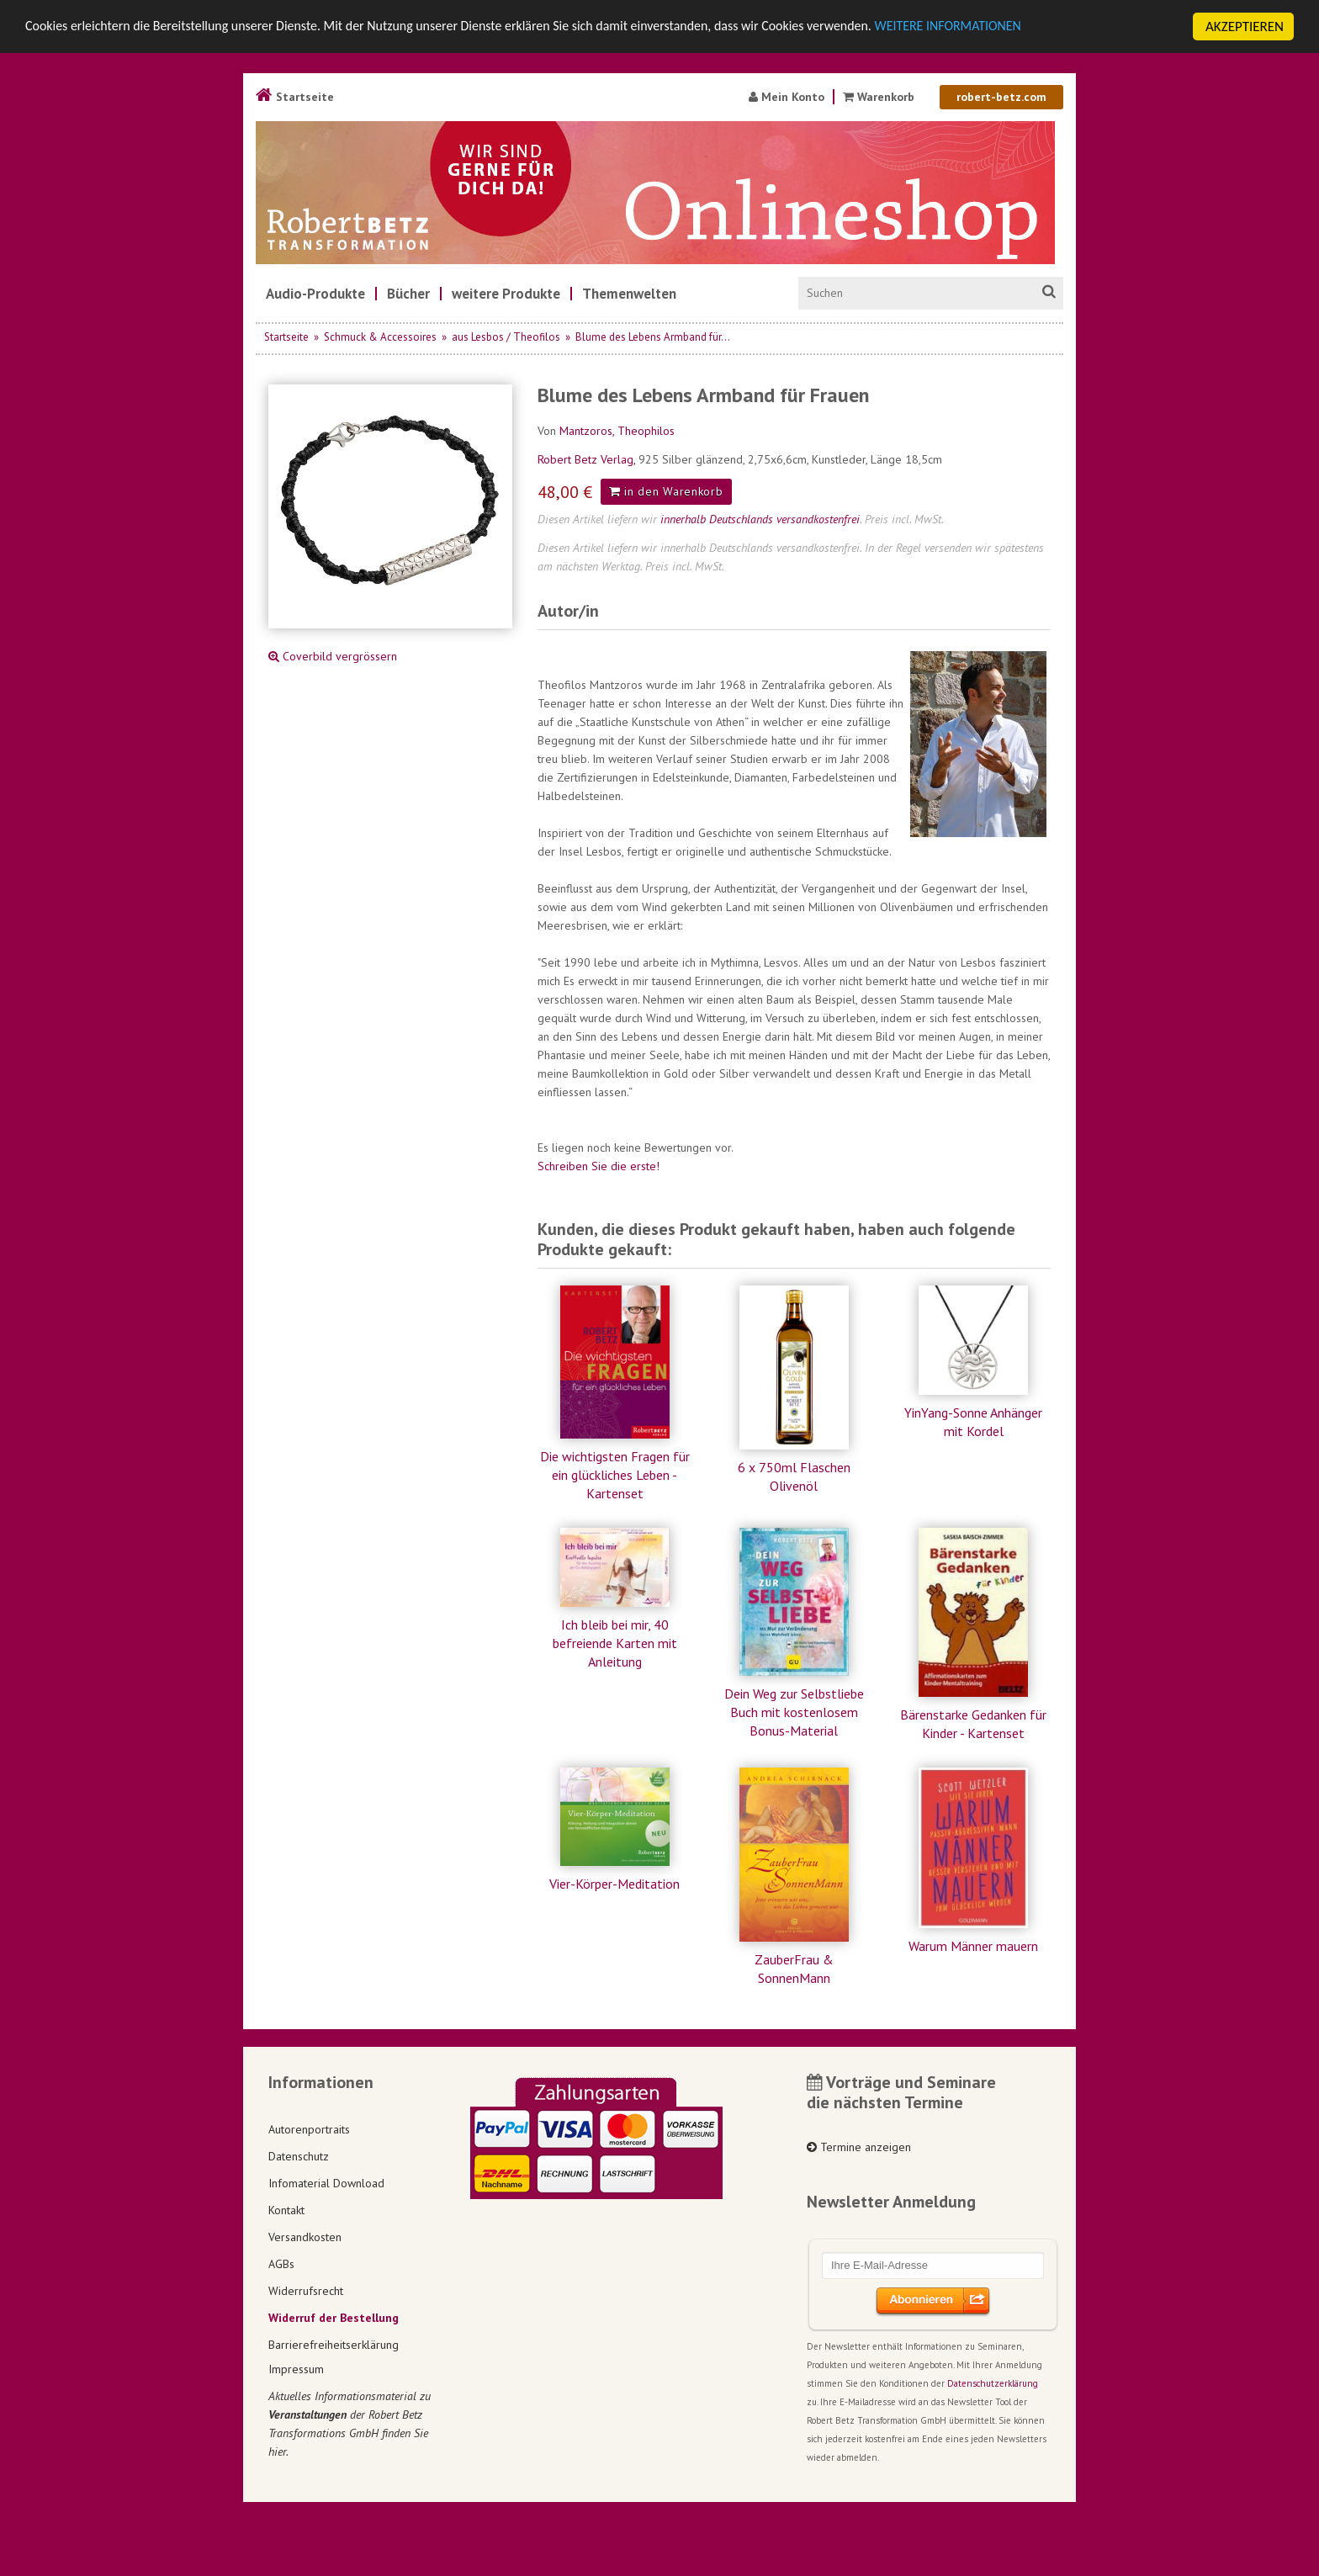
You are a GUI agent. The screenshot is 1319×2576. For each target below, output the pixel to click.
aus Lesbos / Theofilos (506, 337)
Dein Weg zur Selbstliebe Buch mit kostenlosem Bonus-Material (794, 1712)
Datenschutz (298, 2156)
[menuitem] (315, 293)
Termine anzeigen (859, 2147)
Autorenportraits (309, 2129)
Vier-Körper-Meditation (614, 1883)
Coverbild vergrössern (332, 656)
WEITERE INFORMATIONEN (1010, 26)
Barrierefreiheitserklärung (333, 2344)
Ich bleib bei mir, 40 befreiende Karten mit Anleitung (615, 1643)
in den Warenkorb (666, 491)
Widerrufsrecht (305, 2290)
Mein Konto (786, 96)
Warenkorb (880, 96)
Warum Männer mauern (973, 1945)
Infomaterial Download (326, 2183)
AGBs (281, 2263)
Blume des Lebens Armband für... (652, 337)
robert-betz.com (1001, 96)
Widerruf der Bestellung (333, 2317)
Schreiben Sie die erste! (599, 1166)
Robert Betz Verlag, (588, 459)
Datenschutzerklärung (992, 2383)
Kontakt (286, 2210)
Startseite (295, 96)
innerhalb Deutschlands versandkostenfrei (760, 519)
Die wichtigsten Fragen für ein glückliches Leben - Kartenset (615, 1475)
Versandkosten (305, 2237)
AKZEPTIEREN (1244, 26)
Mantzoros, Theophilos (617, 430)
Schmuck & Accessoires (380, 337)
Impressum (296, 2369)
